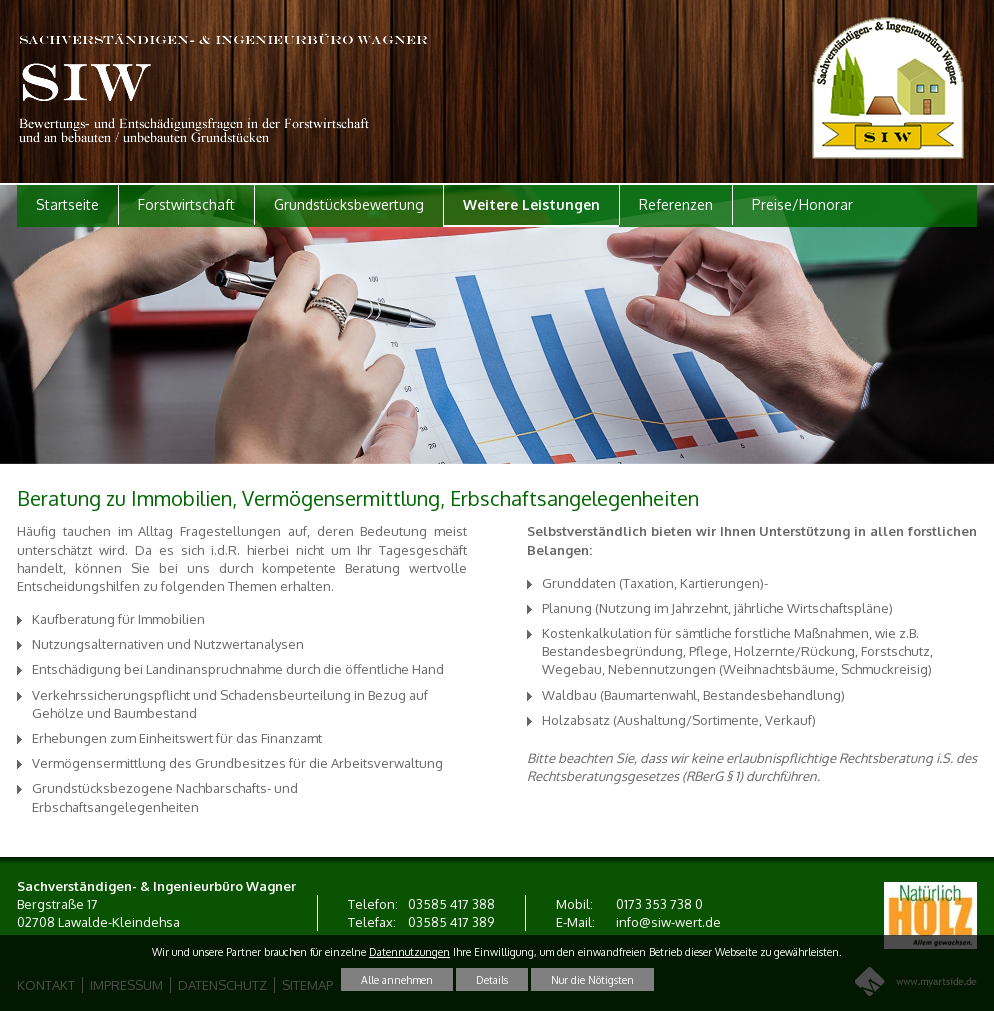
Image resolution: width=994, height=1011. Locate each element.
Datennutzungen (409, 951)
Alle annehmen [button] (397, 979)
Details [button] (492, 979)
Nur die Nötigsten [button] (592, 979)
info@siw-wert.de (668, 922)
